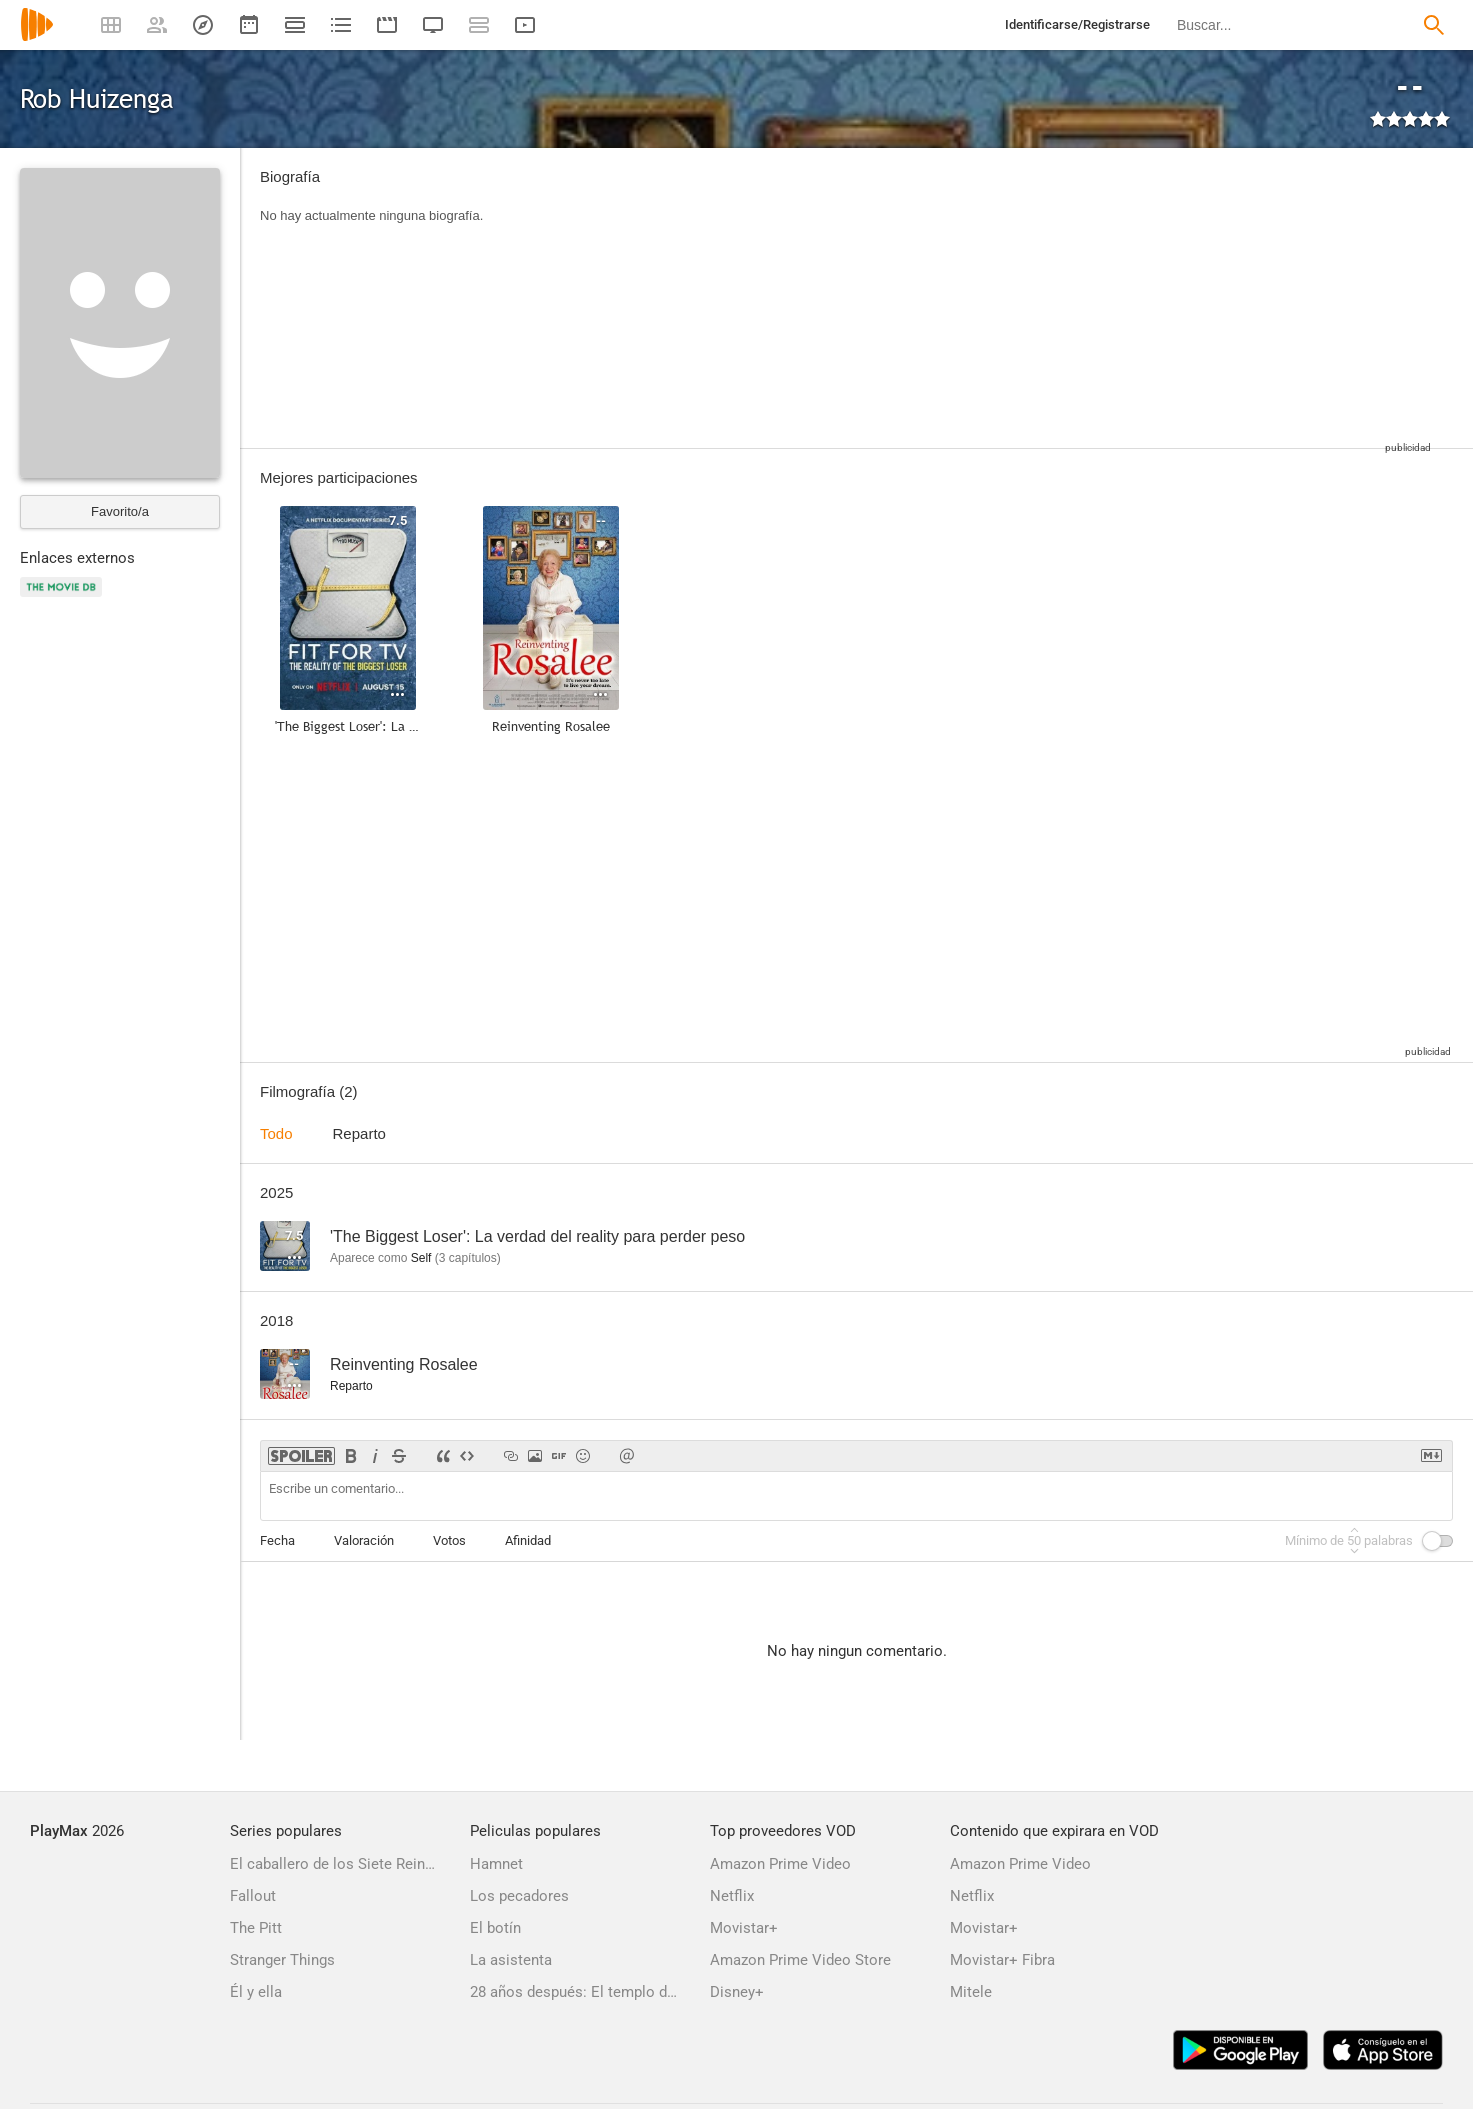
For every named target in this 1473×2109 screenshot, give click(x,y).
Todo (276, 1133)
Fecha (277, 1540)
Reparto (359, 1133)
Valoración (364, 1540)
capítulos (468, 1258)
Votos (449, 1540)
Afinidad (528, 1540)
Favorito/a (120, 511)
